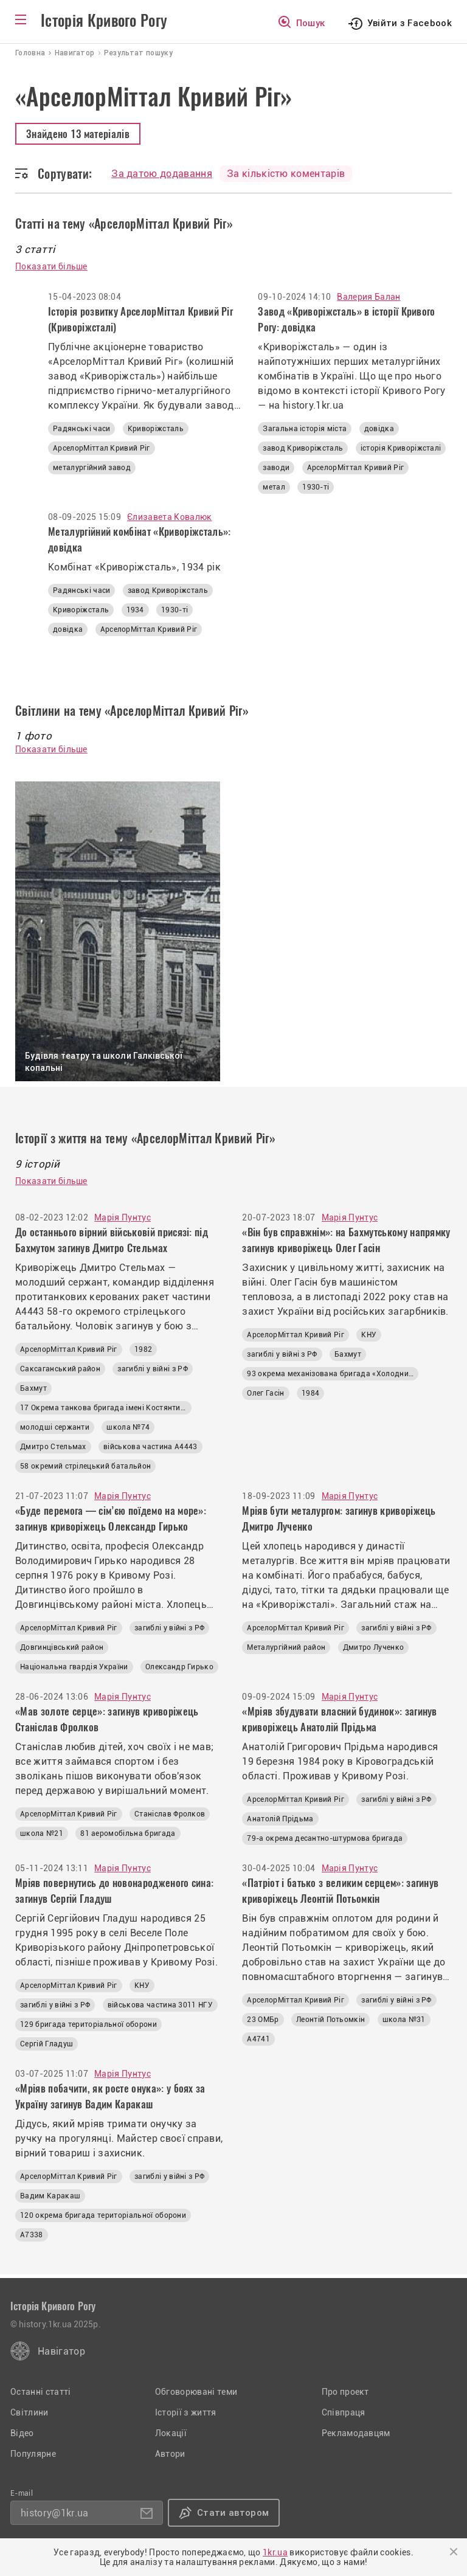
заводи (276, 467)
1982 (143, 1349)
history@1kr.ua (54, 2513)
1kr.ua (275, 2552)
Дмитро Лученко (373, 1647)
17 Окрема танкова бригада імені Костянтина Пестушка (106, 1408)
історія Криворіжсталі (401, 448)
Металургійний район (286, 1647)
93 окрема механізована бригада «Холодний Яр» (332, 1373)
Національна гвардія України (74, 1667)
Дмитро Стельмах (53, 1446)
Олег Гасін (265, 1393)
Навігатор (61, 2351)
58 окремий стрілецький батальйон (85, 1466)
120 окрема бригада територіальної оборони (103, 2215)
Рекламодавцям (356, 2433)
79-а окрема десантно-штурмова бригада (325, 1838)
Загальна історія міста (305, 428)
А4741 (258, 2039)
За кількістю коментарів (286, 173)
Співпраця (343, 2412)
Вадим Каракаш (50, 2196)
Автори (170, 2454)
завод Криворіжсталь (303, 448)
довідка (379, 428)
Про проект (345, 2392)
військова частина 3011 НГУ (160, 2005)
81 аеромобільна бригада (127, 1833)
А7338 (31, 2235)
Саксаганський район (60, 1369)
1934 (135, 610)
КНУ (368, 1335)
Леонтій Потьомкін (330, 2019)
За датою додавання (161, 173)
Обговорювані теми (196, 2392)
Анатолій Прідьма (280, 1819)
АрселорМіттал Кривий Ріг (101, 448)
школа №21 (41, 1833)
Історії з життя (185, 2412)
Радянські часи (81, 428)
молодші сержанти (54, 1427)
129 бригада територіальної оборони (88, 2024)
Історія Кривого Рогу (104, 20)
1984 (310, 1393)
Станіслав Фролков (169, 1814)
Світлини (29, 2412)
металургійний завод (92, 467)
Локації (171, 2433)
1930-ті (315, 487)
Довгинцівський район (61, 1647)
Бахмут (33, 1388)
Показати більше (51, 266)
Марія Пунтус (122, 1217)
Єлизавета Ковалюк (169, 517)
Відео (22, 2433)
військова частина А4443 (150, 1446)
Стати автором (233, 2512)
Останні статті (40, 2392)
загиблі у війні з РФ (152, 1369)
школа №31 (404, 2019)
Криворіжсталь (156, 428)
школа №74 (128, 1427)
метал (274, 487)
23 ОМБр (262, 2019)
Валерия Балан (368, 297)
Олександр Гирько (179, 1667)
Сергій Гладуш (46, 2044)
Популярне (33, 2454)
